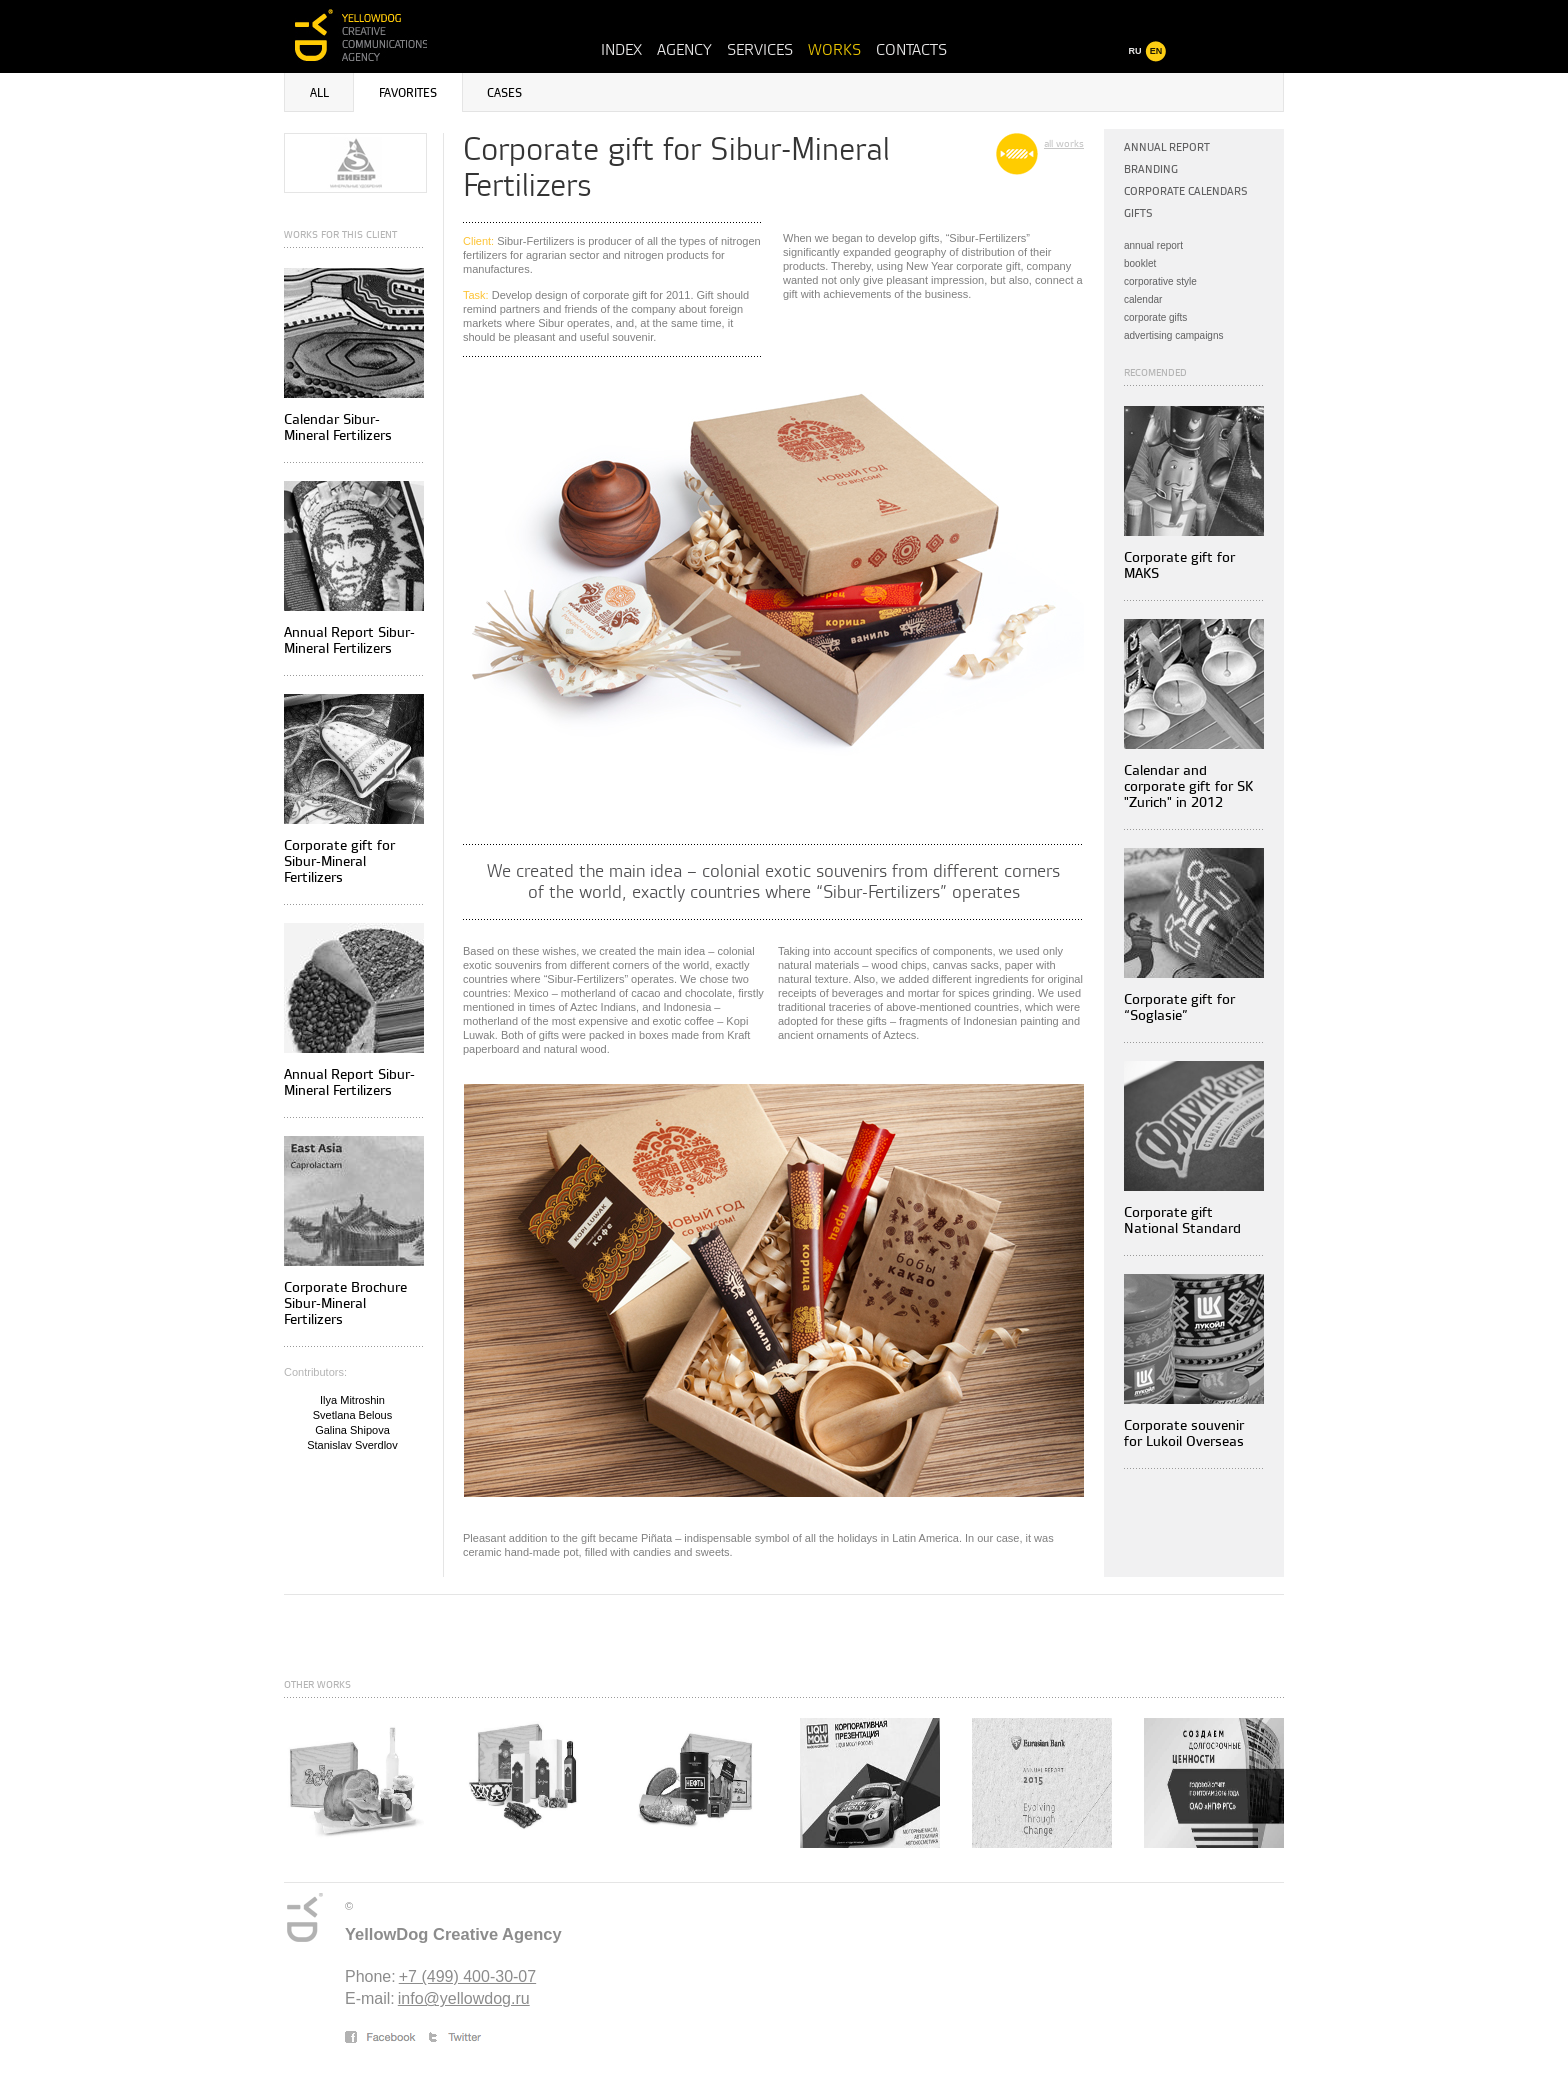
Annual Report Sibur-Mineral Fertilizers (349, 640)
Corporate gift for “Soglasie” (1179, 1007)
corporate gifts (1155, 317)
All (319, 93)
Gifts (1138, 213)
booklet (1140, 263)
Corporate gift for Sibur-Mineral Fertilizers (339, 861)
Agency (684, 50)
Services (760, 50)
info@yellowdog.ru (464, 1998)
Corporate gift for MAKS (1179, 565)
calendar (1143, 299)
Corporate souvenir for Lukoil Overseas (1184, 1433)
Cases (504, 93)
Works (834, 50)
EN (1156, 51)
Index (621, 50)
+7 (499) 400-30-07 (467, 1976)
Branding (1151, 169)
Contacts (911, 50)
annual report (1153, 245)
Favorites (408, 93)
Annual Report (1167, 147)
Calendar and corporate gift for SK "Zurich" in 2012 (1188, 786)
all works (1064, 144)
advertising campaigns (1174, 335)
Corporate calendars (1186, 191)
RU (1135, 51)
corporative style (1160, 281)
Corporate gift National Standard (1182, 1220)
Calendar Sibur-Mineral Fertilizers (338, 427)
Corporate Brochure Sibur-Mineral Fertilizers (345, 1303)
